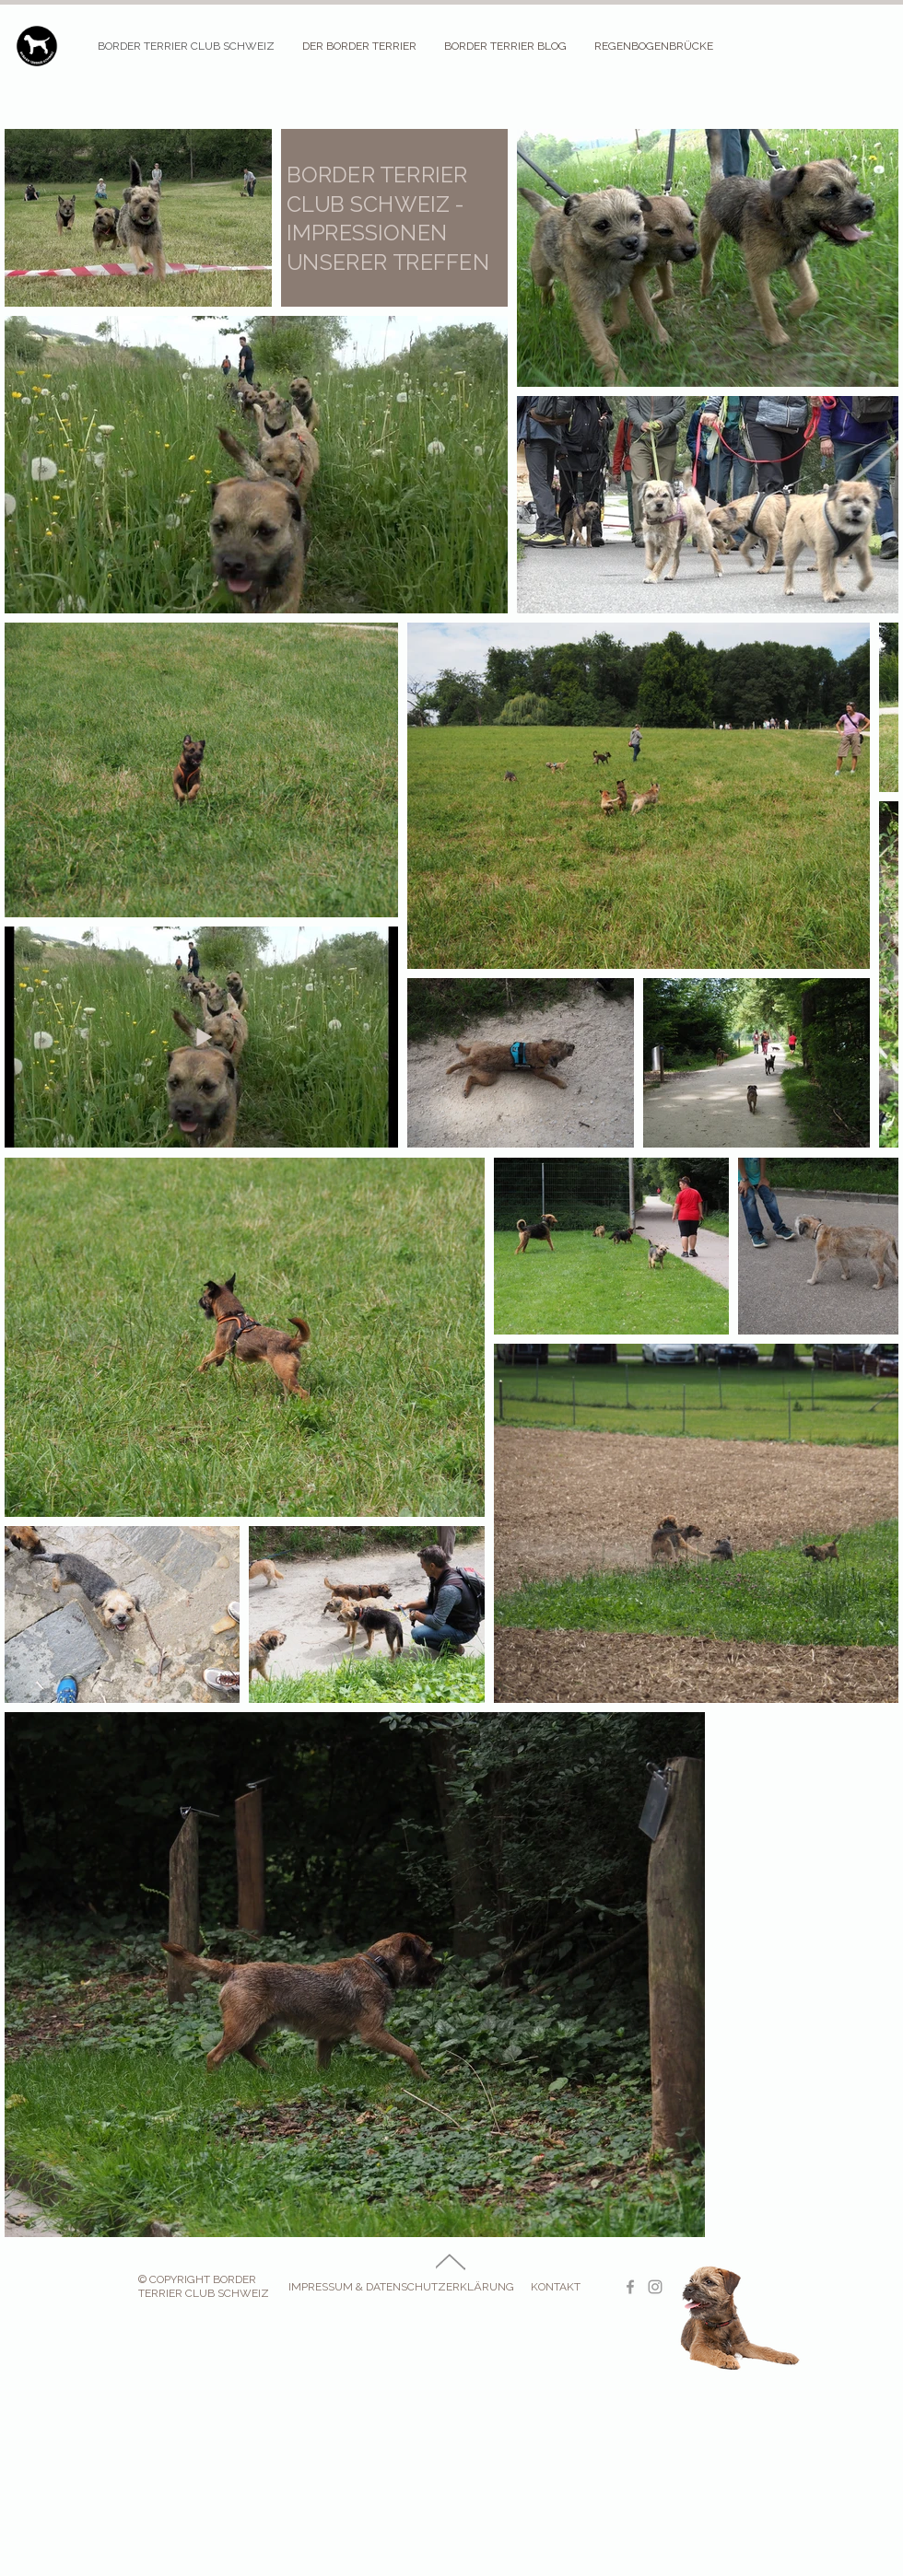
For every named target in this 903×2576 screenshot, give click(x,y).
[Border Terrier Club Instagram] (655, 2287)
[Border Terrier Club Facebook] (630, 2287)
